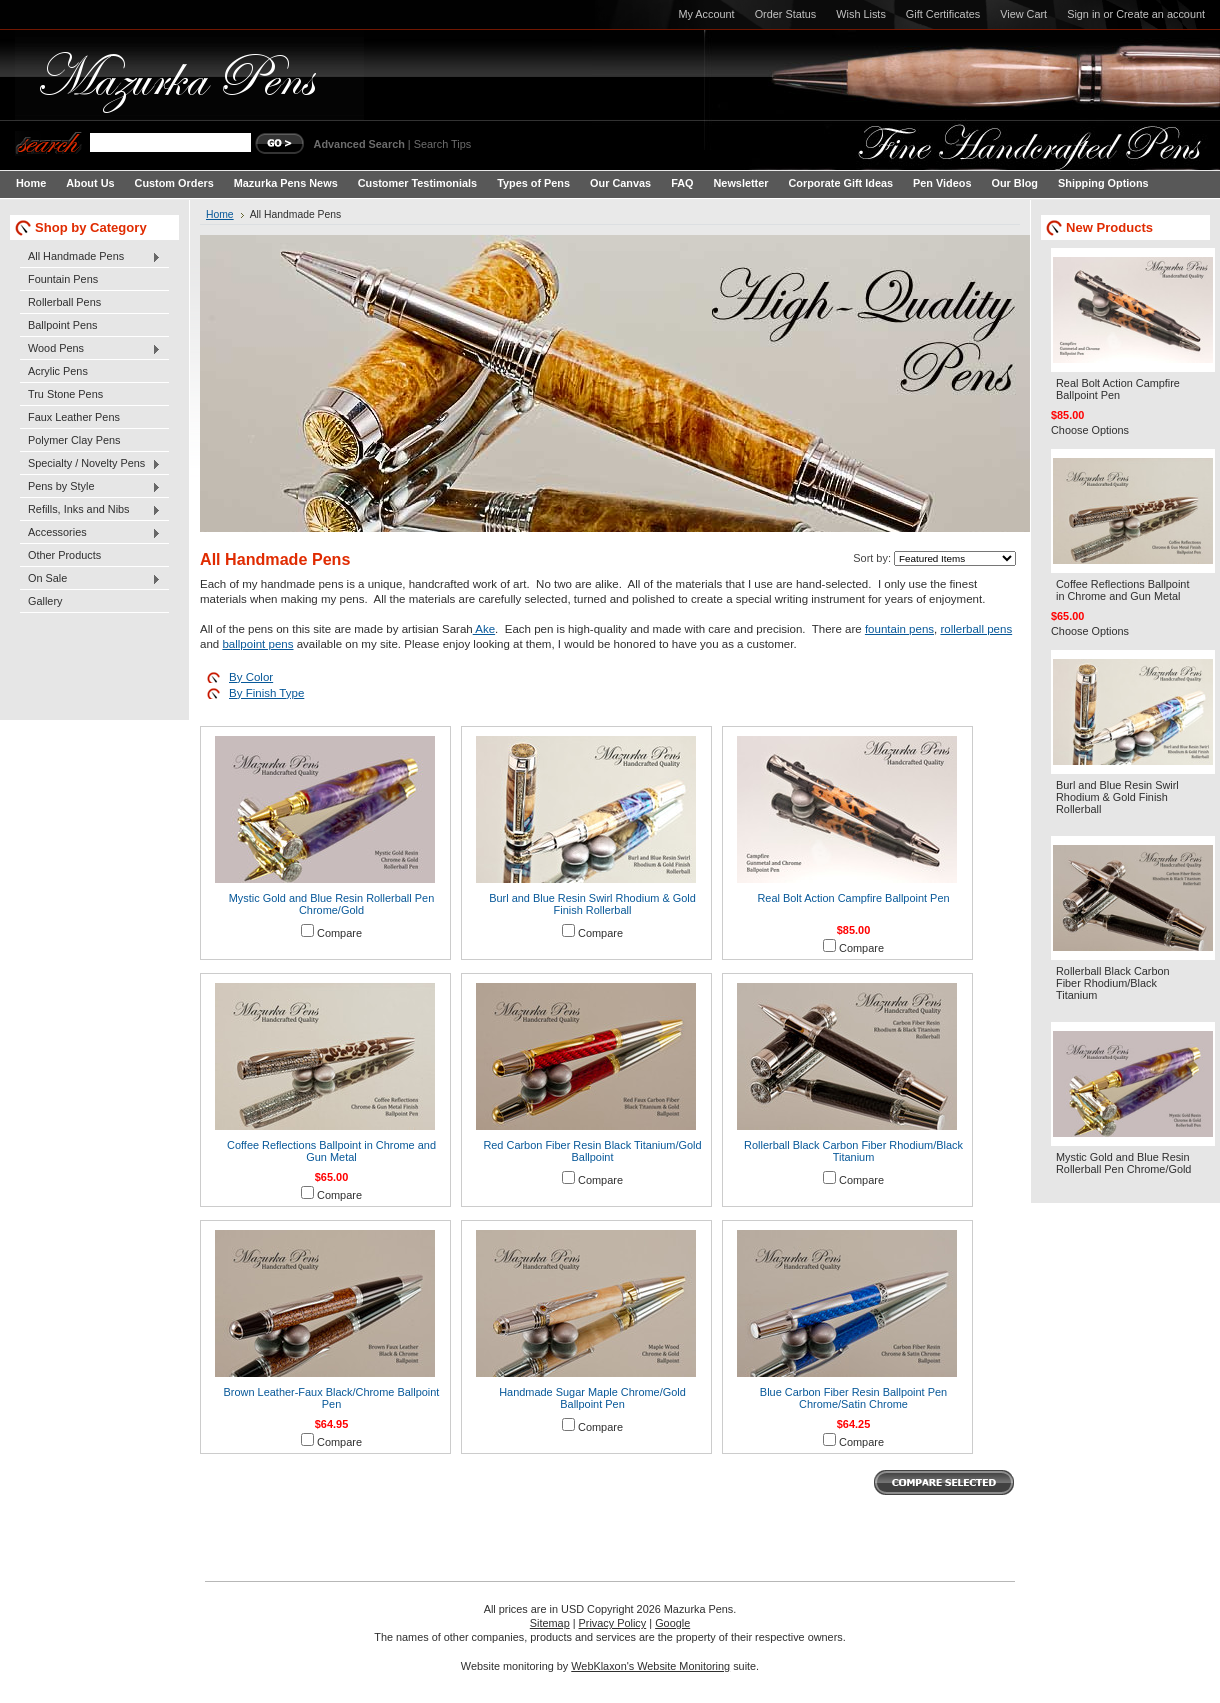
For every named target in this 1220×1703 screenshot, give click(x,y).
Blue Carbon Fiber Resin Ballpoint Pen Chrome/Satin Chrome (853, 1398)
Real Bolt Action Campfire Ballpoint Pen (853, 898)
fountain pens (899, 629)
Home (220, 214)
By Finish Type (266, 693)
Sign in (1083, 14)
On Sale (90, 579)
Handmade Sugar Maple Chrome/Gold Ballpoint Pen (592, 1398)
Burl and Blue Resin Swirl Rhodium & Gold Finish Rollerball (592, 904)
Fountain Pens (63, 279)
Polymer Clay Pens (74, 440)
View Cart (1023, 14)
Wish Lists (861, 14)
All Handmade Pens (90, 257)
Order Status (786, 14)
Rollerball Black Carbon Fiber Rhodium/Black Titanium (853, 1151)
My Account (706, 14)
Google (672, 1623)
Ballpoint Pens (63, 325)
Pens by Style (90, 487)
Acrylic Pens (58, 371)
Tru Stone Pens (65, 394)
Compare (339, 933)
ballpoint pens (257, 644)
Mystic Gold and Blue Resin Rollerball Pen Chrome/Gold (331, 904)
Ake (484, 629)
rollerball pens (976, 629)
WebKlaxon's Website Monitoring (650, 1666)
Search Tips (442, 144)
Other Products (64, 555)
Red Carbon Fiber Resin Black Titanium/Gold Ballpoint (592, 1151)
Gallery (45, 601)
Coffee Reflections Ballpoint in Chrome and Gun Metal (331, 1151)
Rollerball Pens (64, 302)
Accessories (90, 533)
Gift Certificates (943, 14)
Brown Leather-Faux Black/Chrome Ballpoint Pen (332, 1398)
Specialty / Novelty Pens (90, 464)
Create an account (1160, 14)
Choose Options (1090, 430)
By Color (251, 677)
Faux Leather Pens (74, 417)
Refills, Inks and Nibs (90, 510)
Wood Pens (90, 349)
